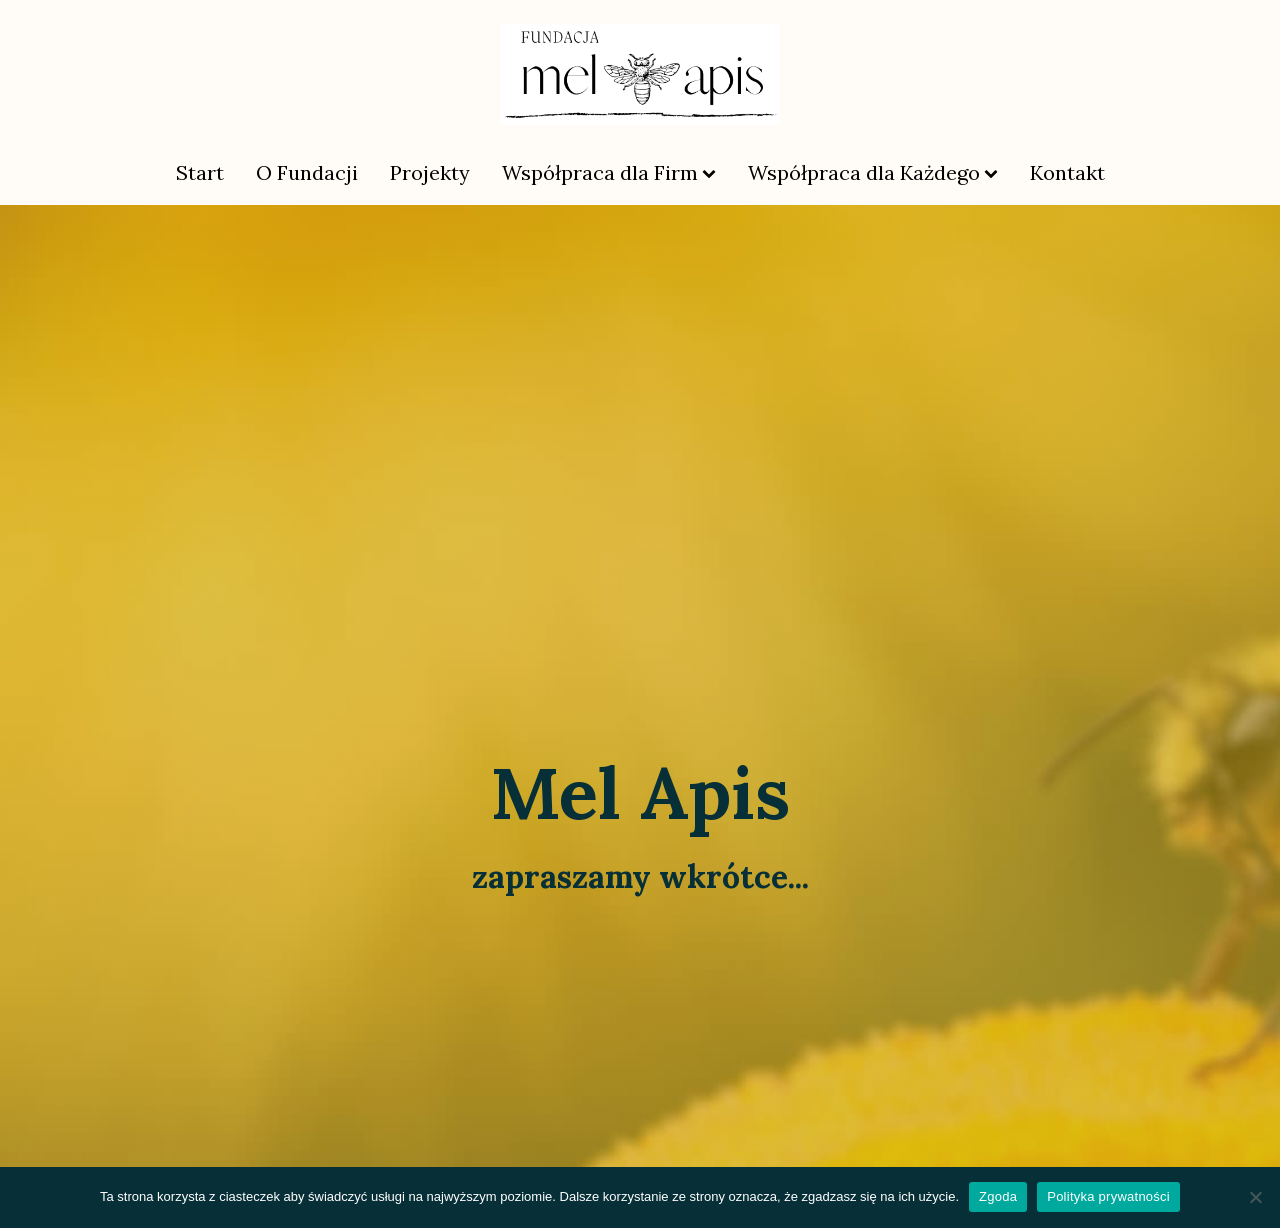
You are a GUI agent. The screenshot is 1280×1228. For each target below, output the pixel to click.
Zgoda (998, 1196)
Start (200, 172)
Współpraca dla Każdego (873, 172)
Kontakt (1067, 172)
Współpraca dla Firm (609, 172)
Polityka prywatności (1108, 1196)
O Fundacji (307, 172)
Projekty (430, 172)
